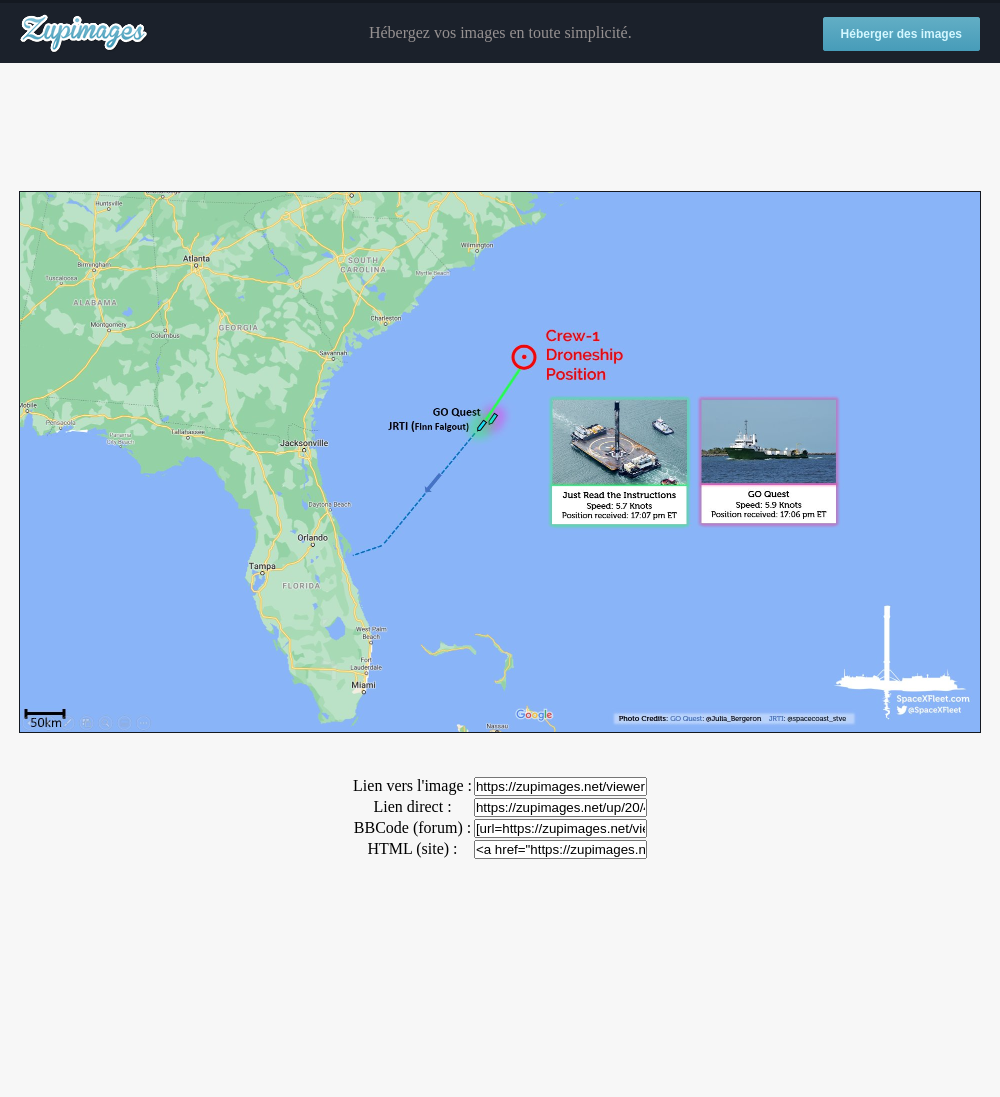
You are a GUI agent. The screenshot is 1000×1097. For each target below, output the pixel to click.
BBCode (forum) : (412, 827)
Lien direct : (412, 806)
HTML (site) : (412, 848)
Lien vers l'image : (412, 785)
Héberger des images (901, 34)
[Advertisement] (500, 128)
